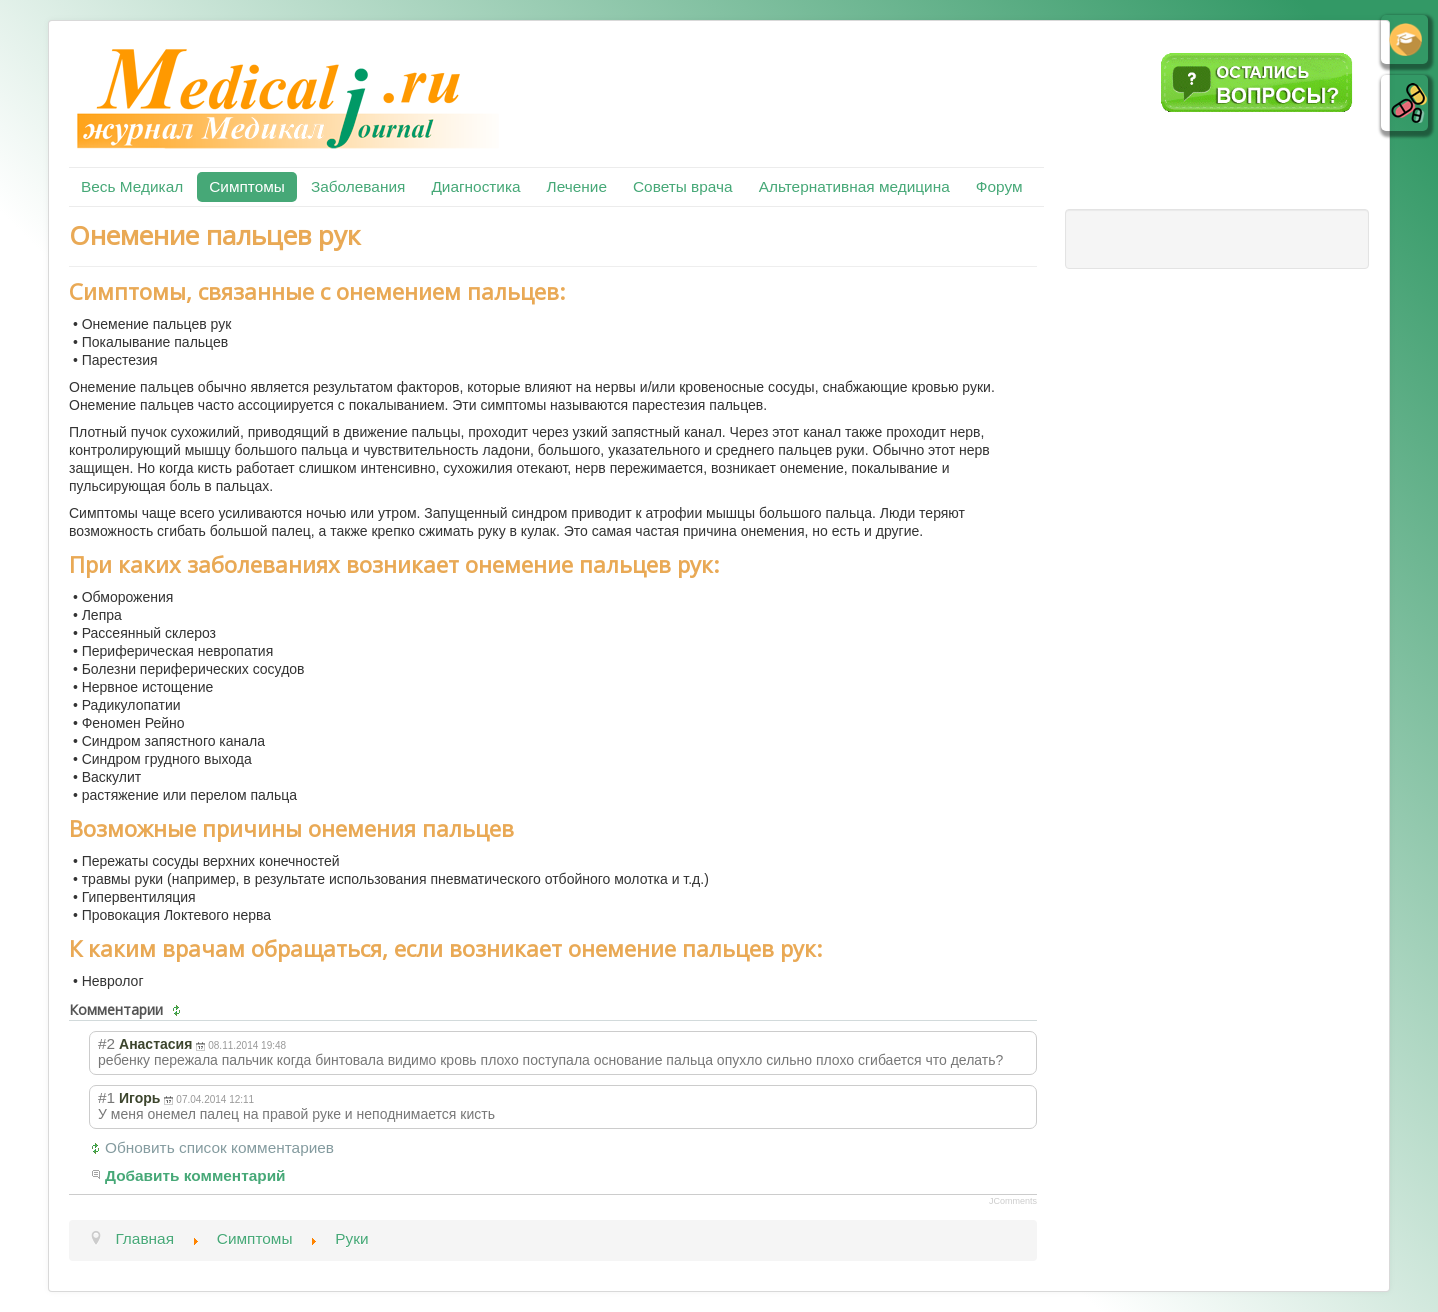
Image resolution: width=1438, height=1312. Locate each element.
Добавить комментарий (195, 1175)
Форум (999, 186)
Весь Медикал (132, 186)
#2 (106, 1043)
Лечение (577, 186)
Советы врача (683, 186)
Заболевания (358, 186)
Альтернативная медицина (854, 186)
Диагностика (475, 186)
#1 (106, 1097)
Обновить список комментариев (219, 1147)
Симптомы (247, 186)
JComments (1013, 1201)
